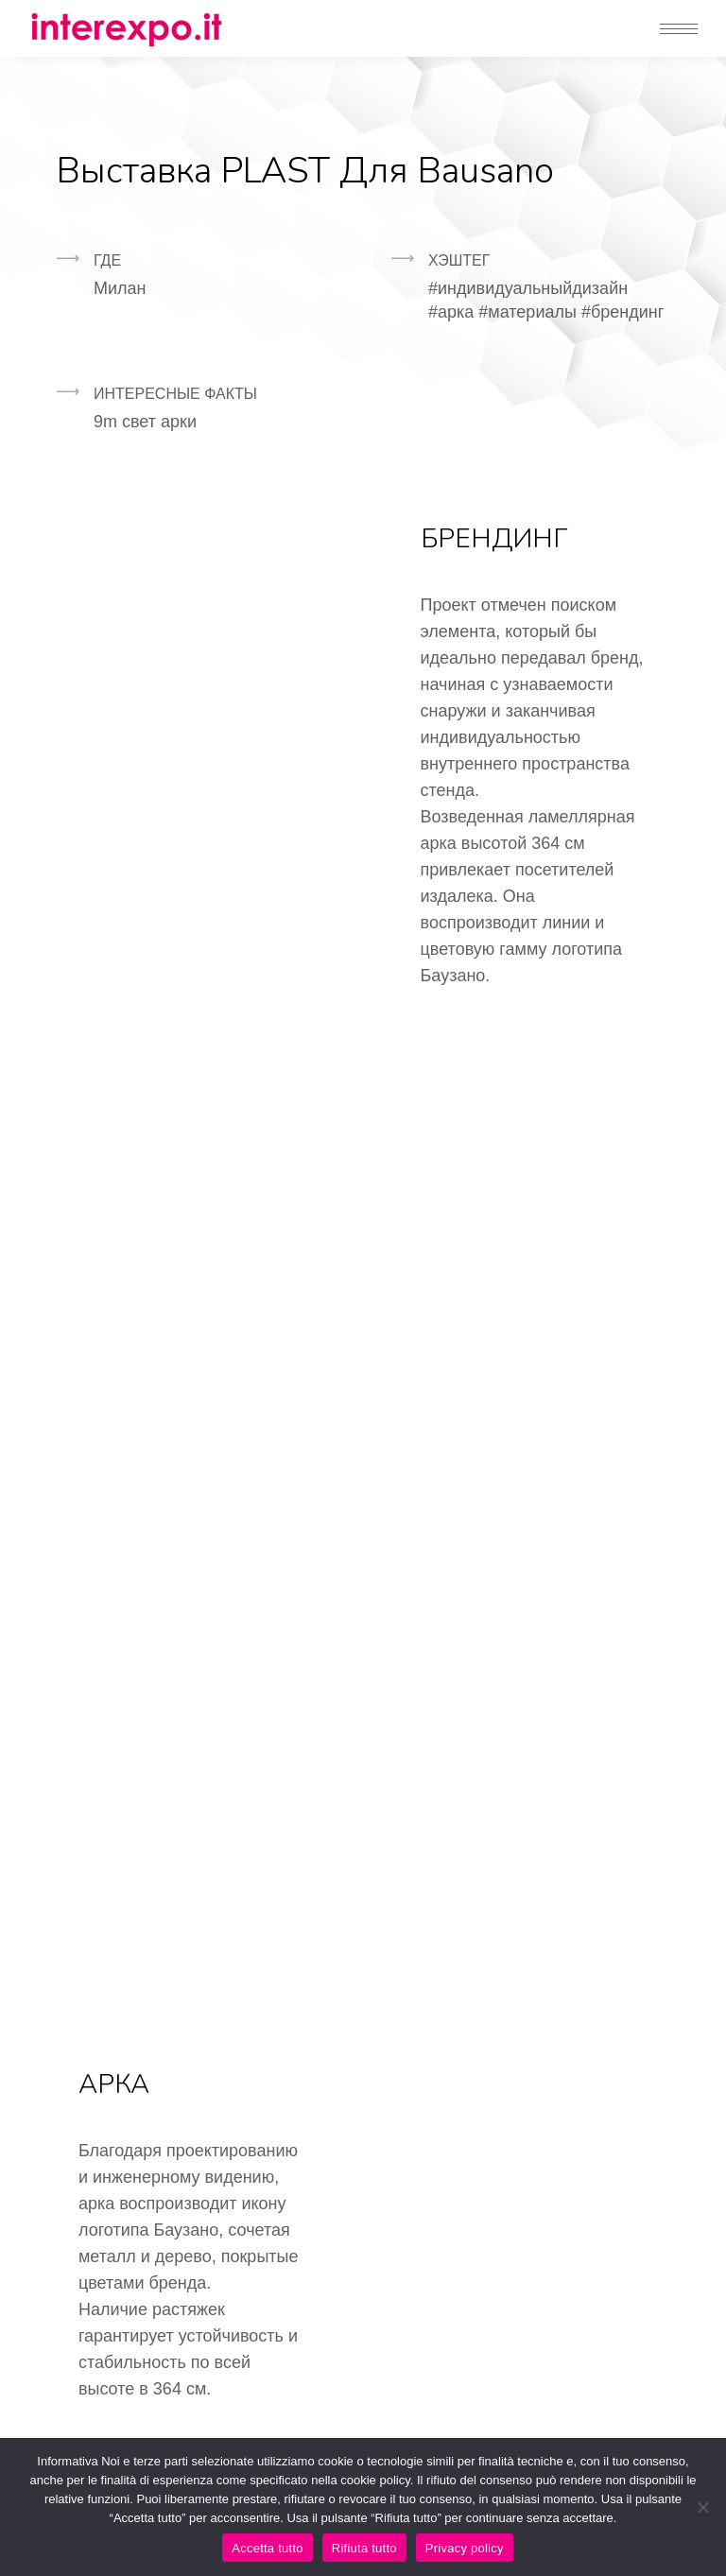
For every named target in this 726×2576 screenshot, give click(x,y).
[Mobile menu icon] (679, 29)
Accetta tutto (267, 2548)
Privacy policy (464, 2548)
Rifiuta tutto (364, 2548)
